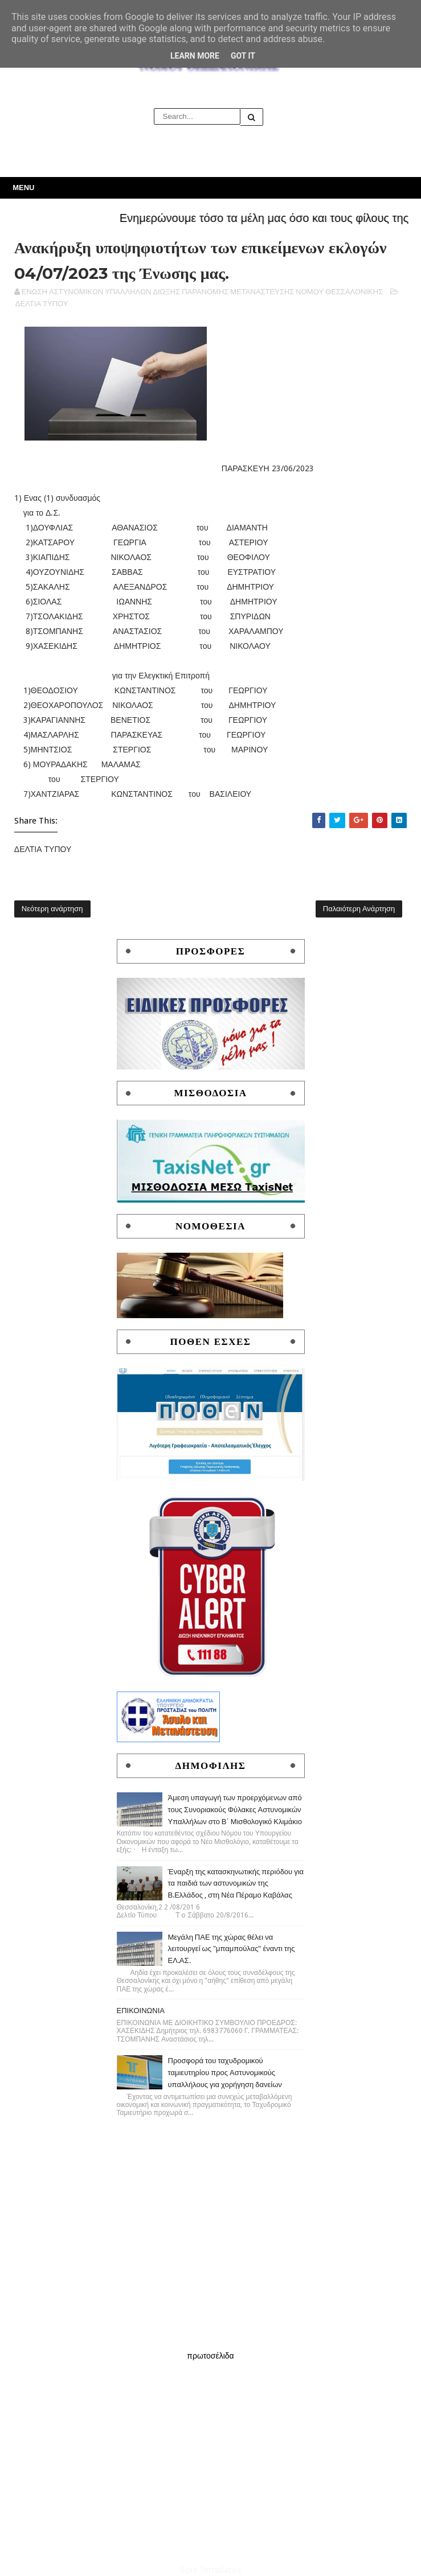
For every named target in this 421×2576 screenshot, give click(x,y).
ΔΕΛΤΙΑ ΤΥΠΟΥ (41, 303)
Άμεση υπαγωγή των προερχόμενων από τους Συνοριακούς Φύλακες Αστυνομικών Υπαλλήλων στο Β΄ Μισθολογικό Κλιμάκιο (235, 1809)
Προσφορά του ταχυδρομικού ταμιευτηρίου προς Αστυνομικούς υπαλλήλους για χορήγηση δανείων (225, 2072)
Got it (243, 55)
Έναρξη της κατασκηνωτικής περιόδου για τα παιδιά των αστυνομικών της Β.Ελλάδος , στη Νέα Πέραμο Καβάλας (236, 1883)
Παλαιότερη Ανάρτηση (359, 908)
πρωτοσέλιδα (210, 2355)
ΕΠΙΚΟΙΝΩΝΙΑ (141, 2010)
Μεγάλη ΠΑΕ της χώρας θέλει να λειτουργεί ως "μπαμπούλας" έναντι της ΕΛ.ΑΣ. (231, 1949)
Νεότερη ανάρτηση (52, 908)
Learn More (194, 55)
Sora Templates (210, 2570)
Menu (23, 187)
